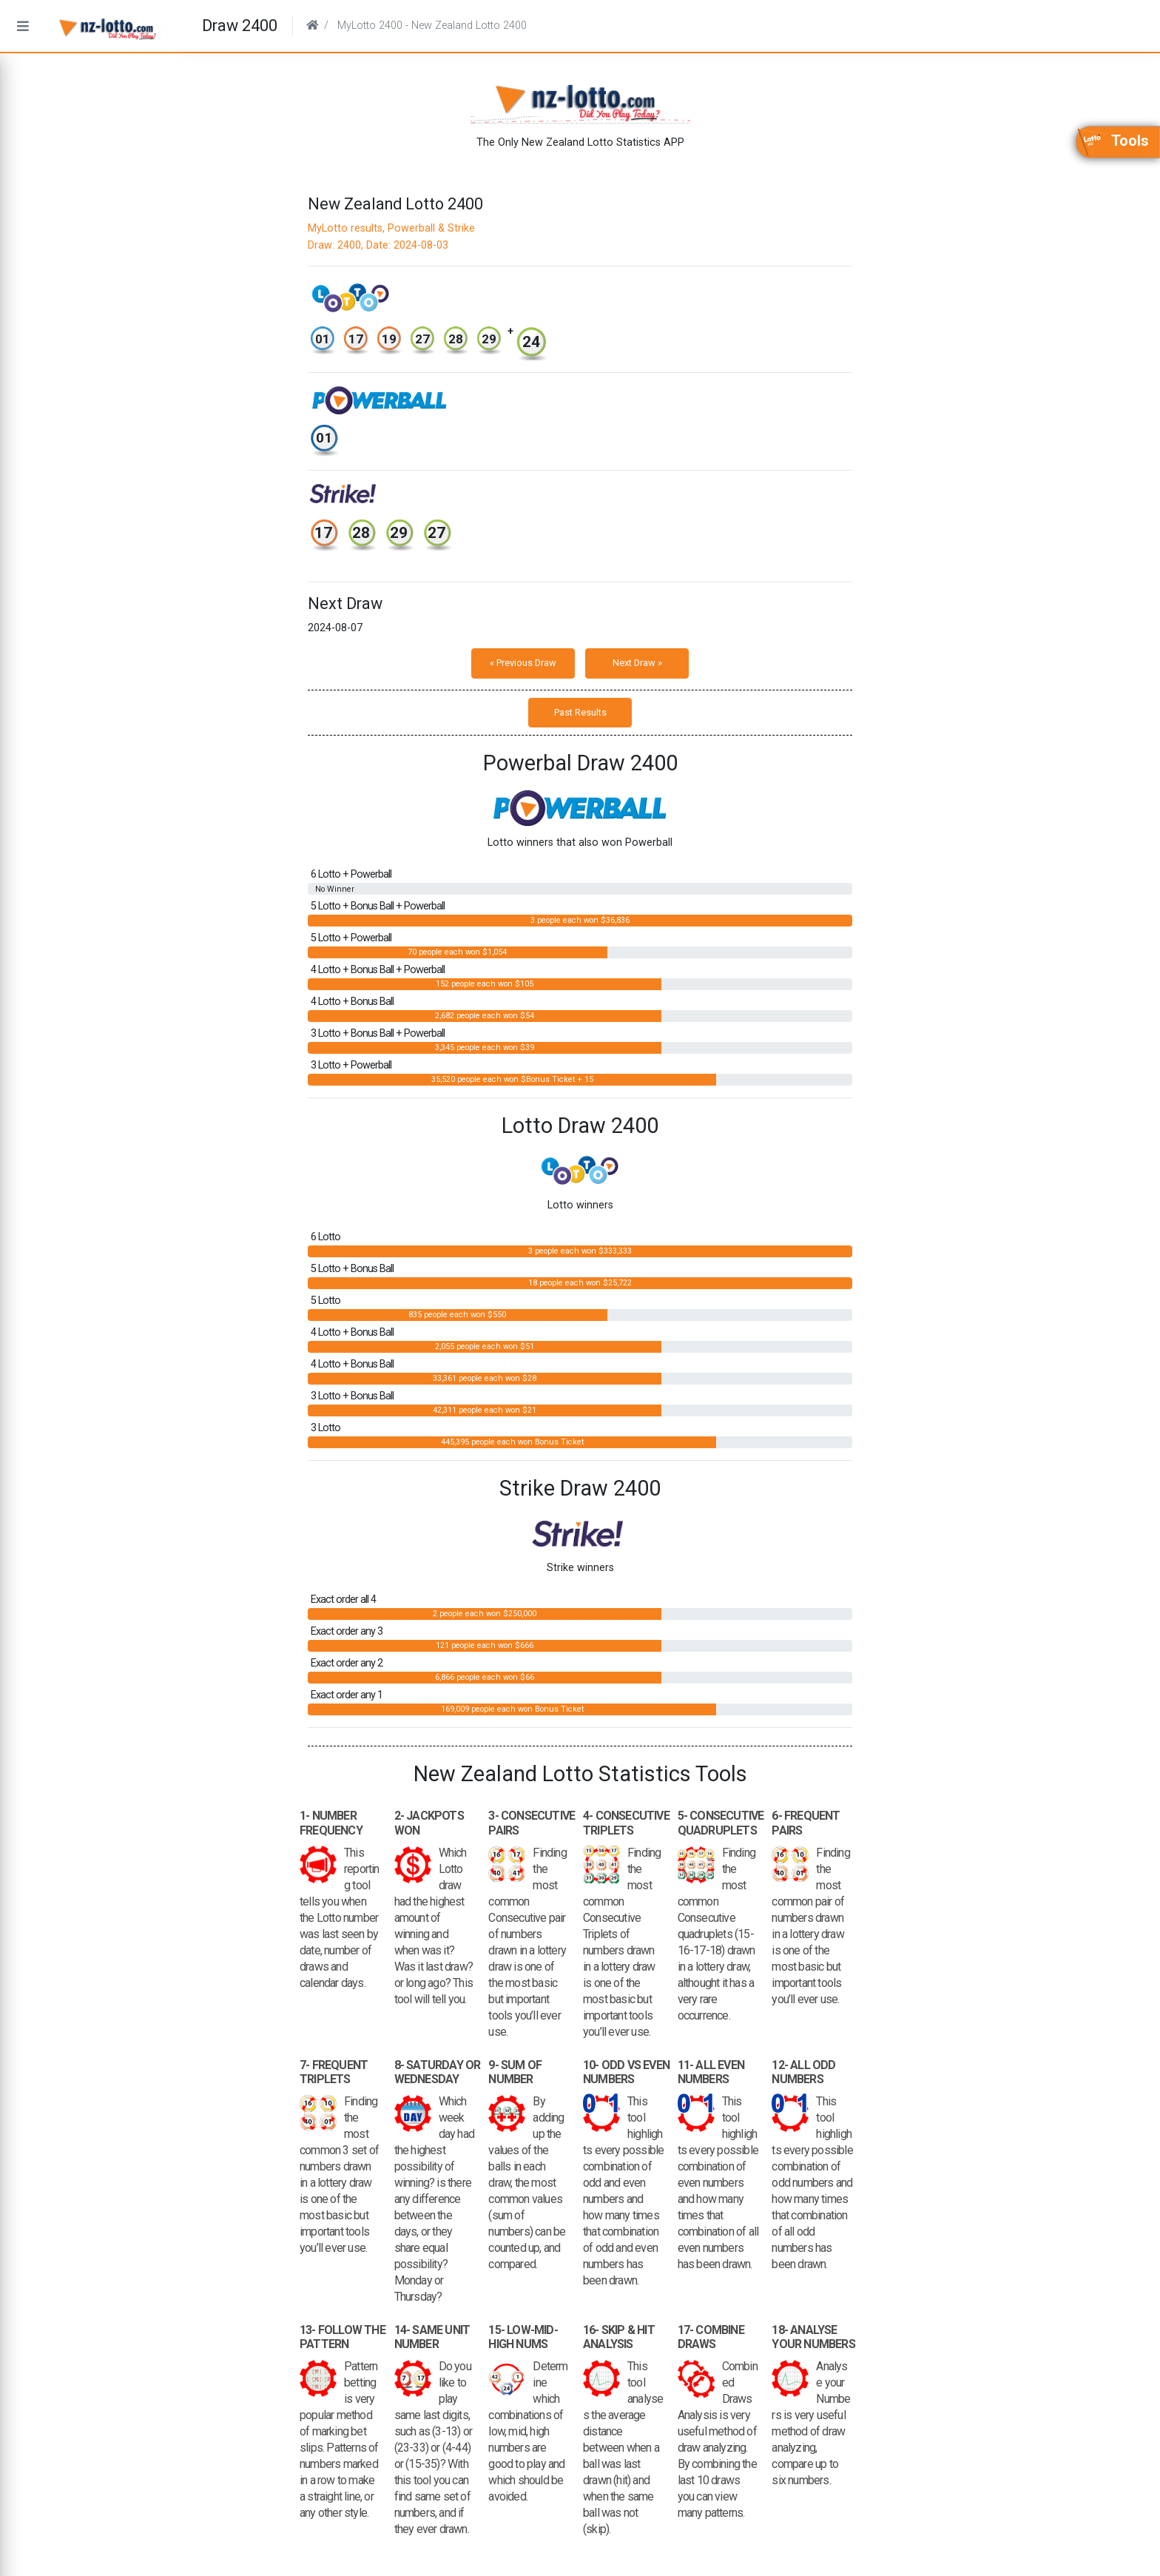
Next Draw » (637, 662)
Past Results (580, 712)
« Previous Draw (523, 662)
